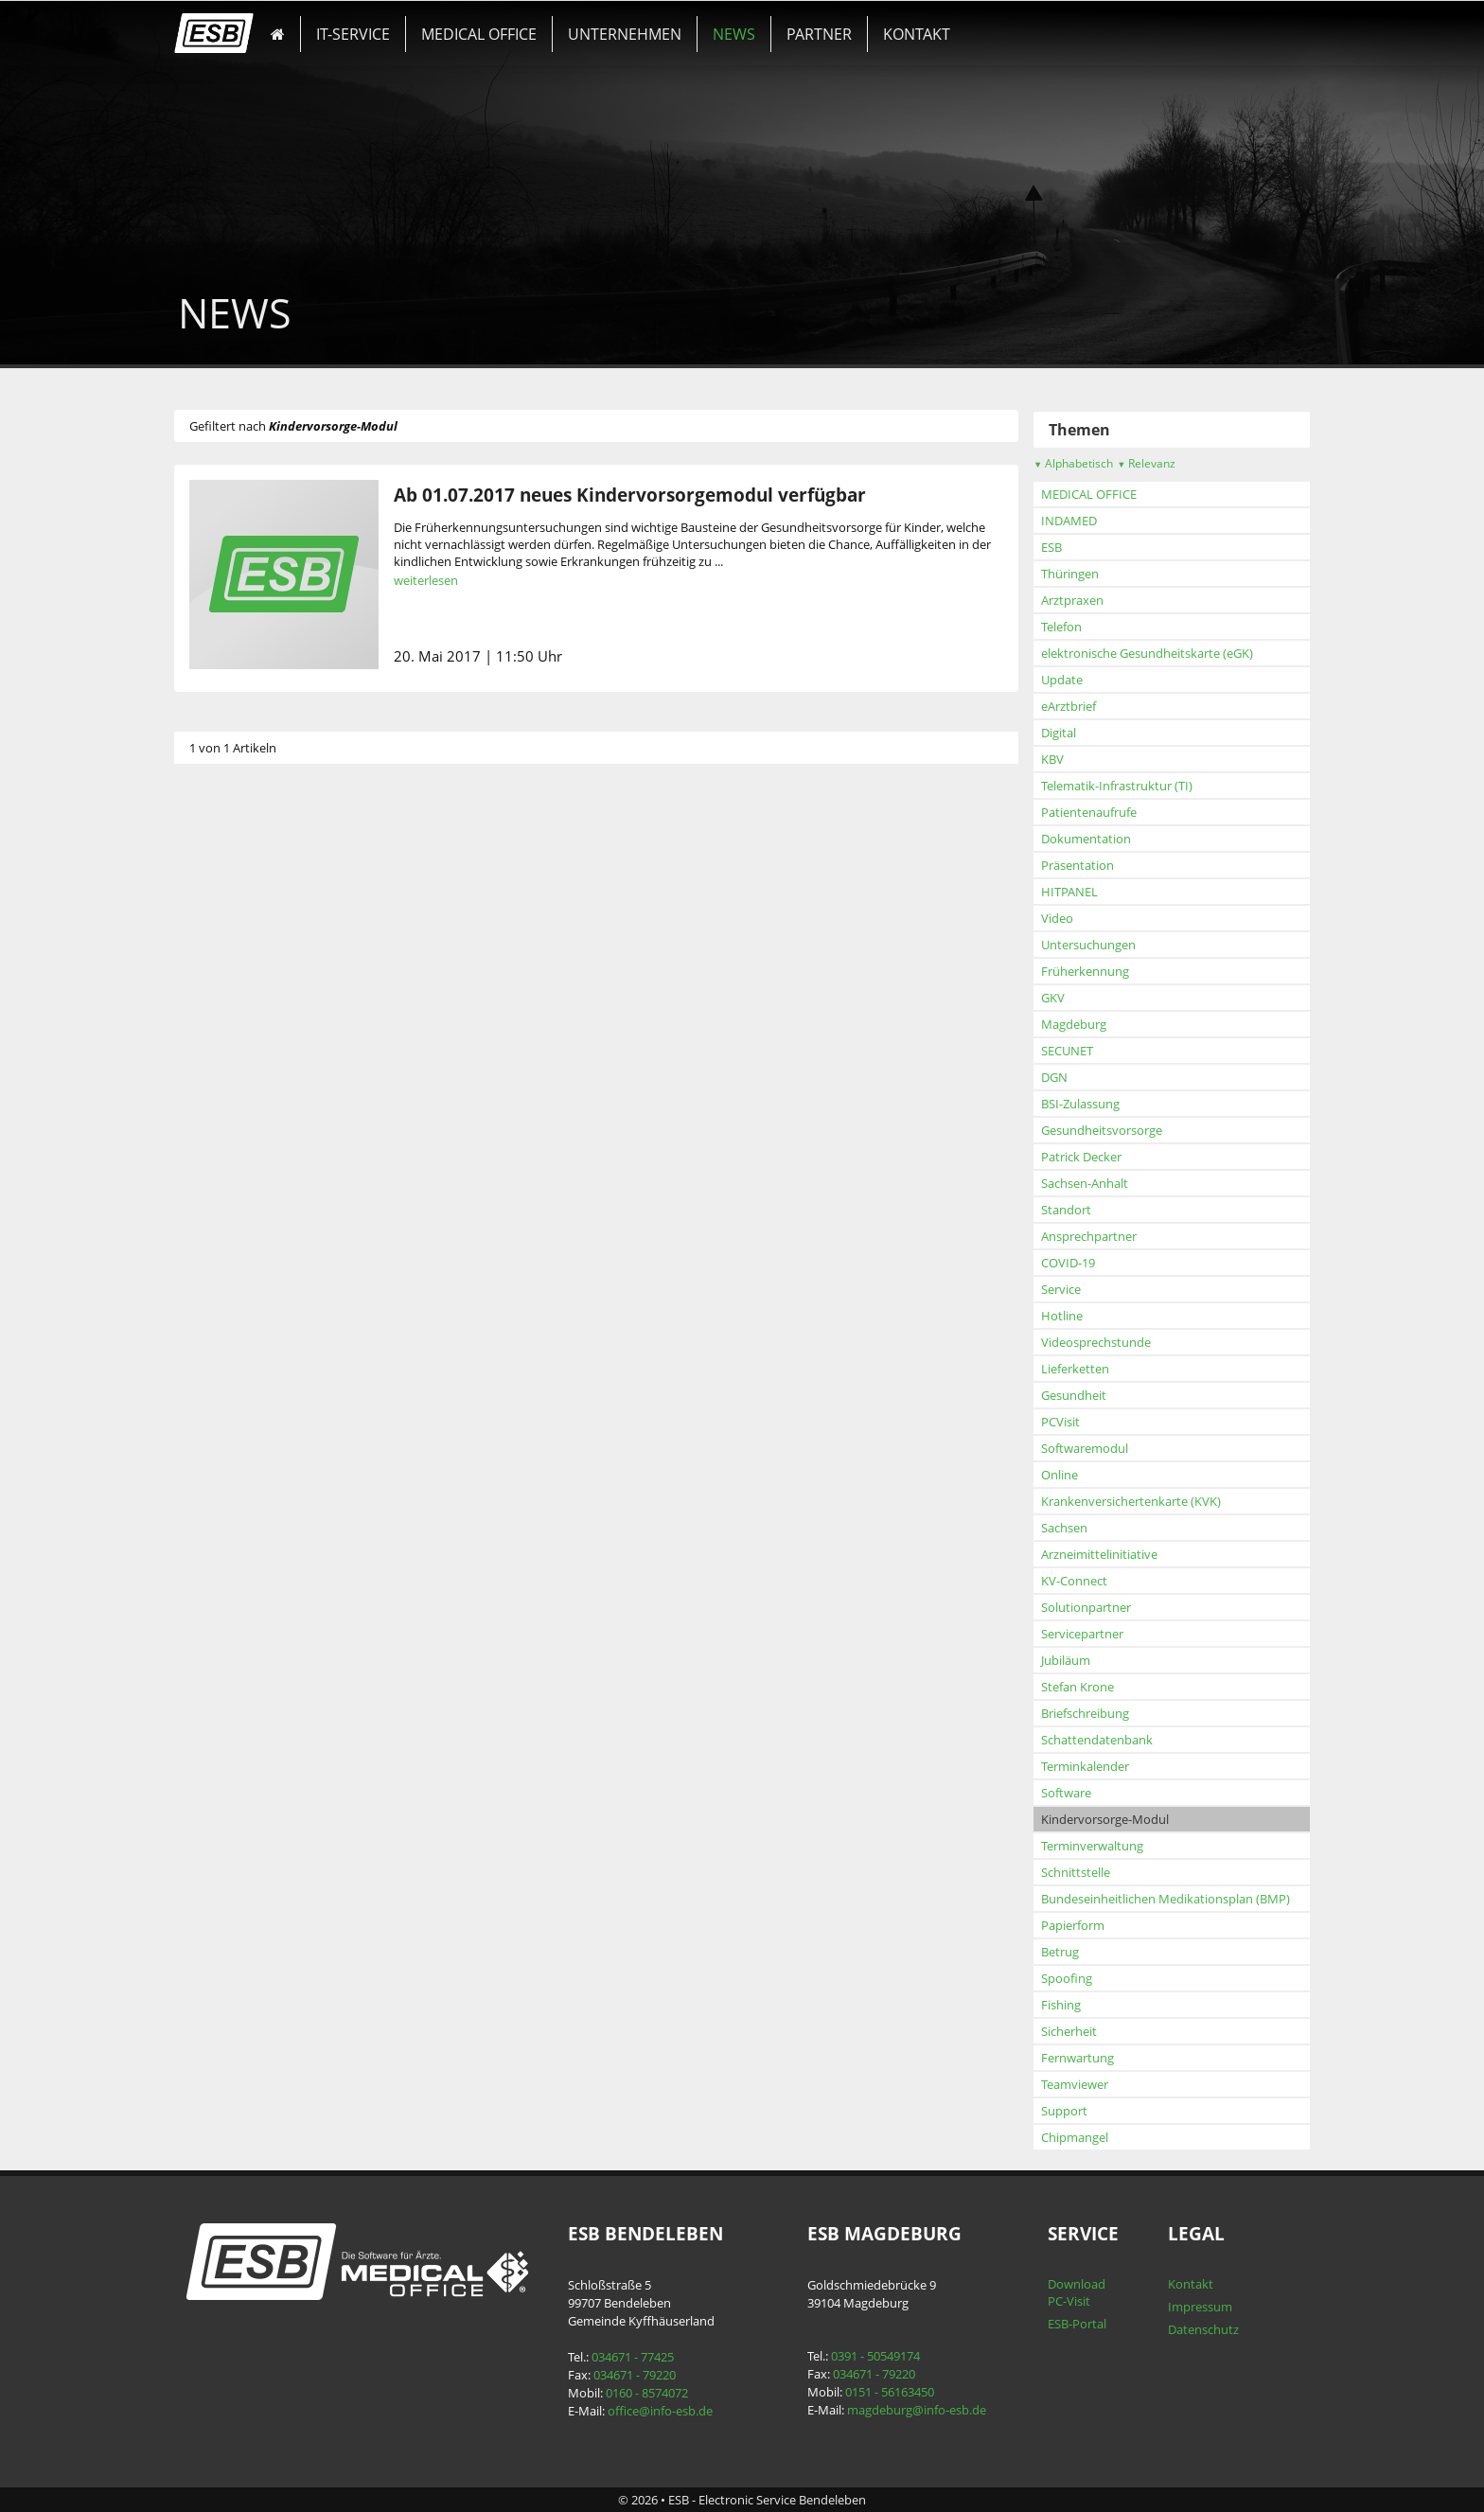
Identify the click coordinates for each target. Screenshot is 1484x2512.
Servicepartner (1082, 1633)
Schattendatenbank (1097, 1739)
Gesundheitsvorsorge (1101, 1130)
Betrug (1060, 1951)
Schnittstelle (1075, 1872)
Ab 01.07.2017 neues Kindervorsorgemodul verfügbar (630, 494)
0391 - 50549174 (875, 2355)
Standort (1066, 1209)
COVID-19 (1068, 1262)
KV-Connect (1074, 1580)
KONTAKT (916, 34)
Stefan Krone (1077, 1686)
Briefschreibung (1085, 1713)
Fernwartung (1077, 2057)
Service (1061, 1289)
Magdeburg (1073, 1024)
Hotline (1062, 1315)
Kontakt (1190, 2283)
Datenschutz (1203, 2329)
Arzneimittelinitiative (1099, 1554)
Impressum (1200, 2306)
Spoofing (1066, 1978)
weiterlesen (426, 580)
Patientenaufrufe (1089, 812)
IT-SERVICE (353, 34)
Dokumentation (1086, 838)
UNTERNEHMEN (624, 34)
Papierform (1072, 1925)
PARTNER (819, 34)
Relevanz (1146, 463)
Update (1062, 679)
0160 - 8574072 (647, 2392)
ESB (1051, 547)
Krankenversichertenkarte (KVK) (1131, 1501)
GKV (1053, 997)
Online (1059, 1474)
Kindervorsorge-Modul (1105, 1819)
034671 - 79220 (634, 2374)
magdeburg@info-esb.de (916, 2409)
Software (1066, 1792)
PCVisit (1060, 1421)
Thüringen (1070, 573)
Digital (1058, 732)
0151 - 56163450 (889, 2391)
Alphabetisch (1073, 463)
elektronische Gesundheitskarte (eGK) (1147, 653)
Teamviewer (1074, 2084)
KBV (1052, 759)
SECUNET (1067, 1050)
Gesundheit (1073, 1395)
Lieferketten (1075, 1368)
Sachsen (1064, 1527)
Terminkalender (1085, 1766)
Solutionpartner (1086, 1607)
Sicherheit (1069, 2031)
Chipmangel (1074, 2137)
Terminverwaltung (1092, 1845)
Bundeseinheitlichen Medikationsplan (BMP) (1165, 1898)
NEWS (734, 34)
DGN (1054, 1077)
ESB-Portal (1077, 2323)
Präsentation (1077, 865)
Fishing (1061, 2004)
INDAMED (1069, 520)
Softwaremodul (1084, 1448)
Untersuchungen (1088, 944)
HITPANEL (1069, 891)
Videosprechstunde (1096, 1342)
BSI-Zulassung (1080, 1103)
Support (1064, 2110)
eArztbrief (1068, 706)
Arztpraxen (1072, 600)
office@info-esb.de (660, 2410)
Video (1057, 918)
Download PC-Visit (1076, 2292)
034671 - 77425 (633, 2356)
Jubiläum (1065, 1660)
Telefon (1061, 626)
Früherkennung (1085, 971)
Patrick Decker (1081, 1156)
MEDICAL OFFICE (479, 34)
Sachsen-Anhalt (1084, 1183)
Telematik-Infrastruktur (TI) (1116, 785)
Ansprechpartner (1089, 1236)
